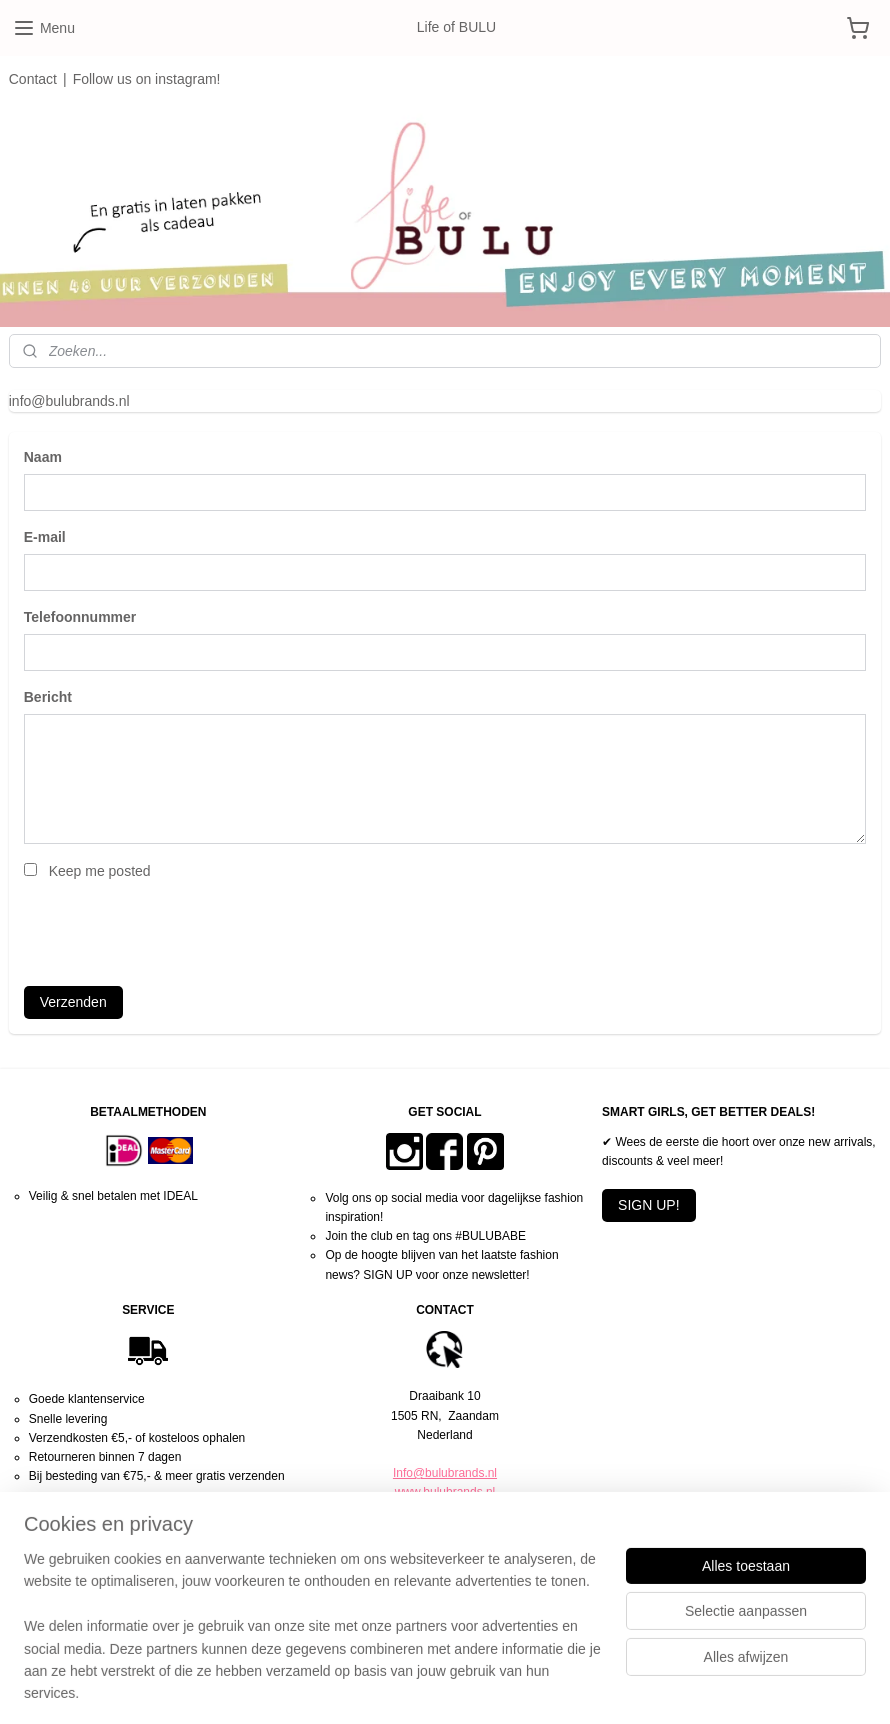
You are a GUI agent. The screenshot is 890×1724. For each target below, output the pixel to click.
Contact (33, 79)
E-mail (45, 537)
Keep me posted (100, 871)
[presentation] (176, 931)
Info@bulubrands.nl (445, 1473)
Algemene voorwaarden (445, 1550)
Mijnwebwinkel (637, 1687)
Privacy (444, 1569)
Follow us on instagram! (147, 79)
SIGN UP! (648, 1205)
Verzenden (73, 1002)
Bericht (48, 697)
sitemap (381, 1687)
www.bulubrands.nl (445, 1492)
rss (416, 1687)
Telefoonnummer (80, 617)
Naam (43, 458)
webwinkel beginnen (482, 1687)
